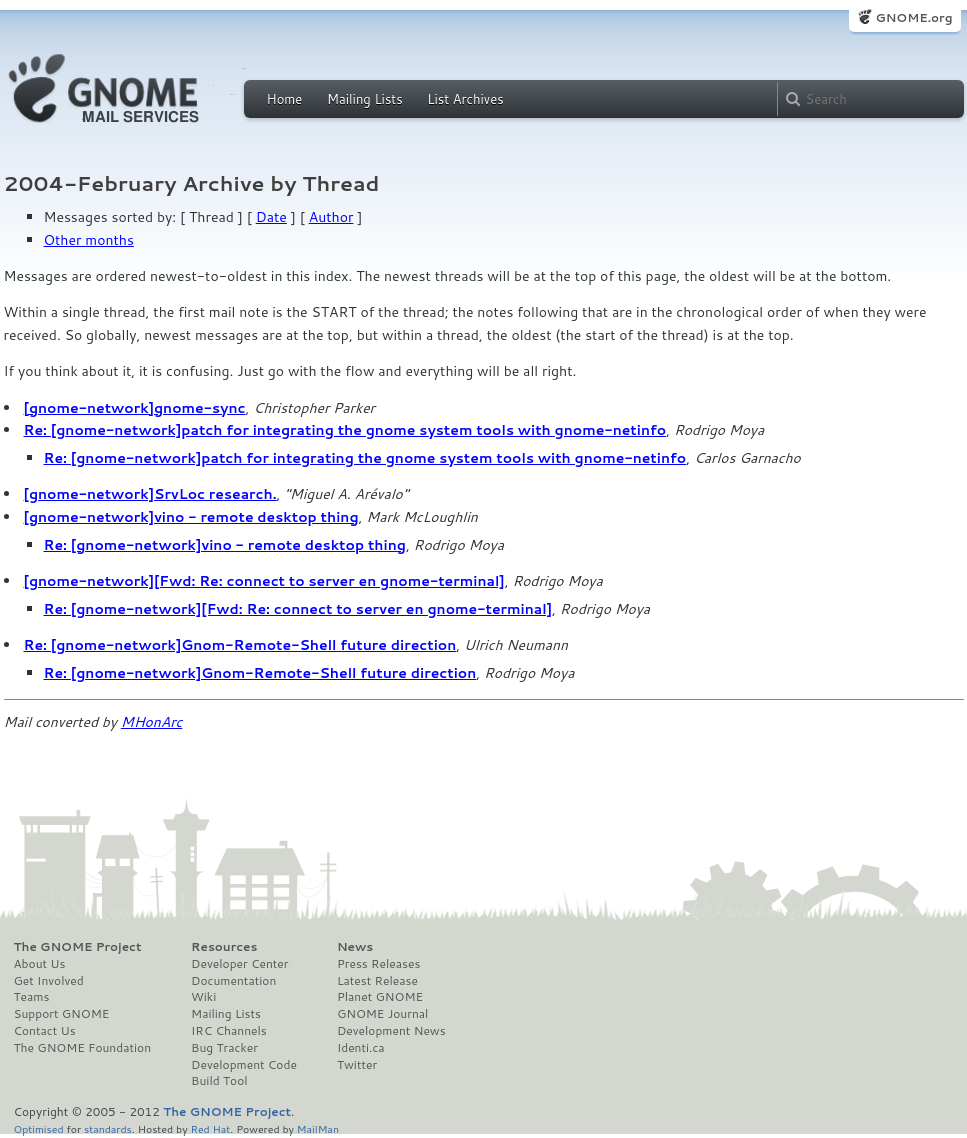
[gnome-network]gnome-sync (135, 408)
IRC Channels (229, 1031)
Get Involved (49, 981)
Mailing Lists (365, 99)
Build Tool (219, 1081)
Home (285, 99)
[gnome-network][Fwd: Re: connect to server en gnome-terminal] (264, 581)
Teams (32, 997)
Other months (89, 240)
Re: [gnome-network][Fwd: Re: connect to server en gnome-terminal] (298, 609)
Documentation (233, 981)
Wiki (203, 997)
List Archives (465, 99)
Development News (391, 1031)
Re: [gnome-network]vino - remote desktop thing (225, 545)
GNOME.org (913, 17)
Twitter (357, 1065)
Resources (224, 947)
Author (331, 217)
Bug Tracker (224, 1048)
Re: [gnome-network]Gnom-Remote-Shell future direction (240, 645)
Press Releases (378, 964)
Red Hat (210, 1128)
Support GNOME (62, 1014)
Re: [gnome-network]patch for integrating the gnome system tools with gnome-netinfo (345, 430)
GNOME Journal (383, 1014)
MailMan (318, 1128)
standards (108, 1128)
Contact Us (45, 1031)
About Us (40, 964)
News (355, 947)
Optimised (39, 1128)
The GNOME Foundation (83, 1048)
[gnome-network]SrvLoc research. (150, 494)
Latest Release (377, 981)
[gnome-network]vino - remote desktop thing (191, 517)
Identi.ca (361, 1048)
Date (271, 217)
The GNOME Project (78, 947)
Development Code (244, 1065)
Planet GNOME (380, 997)
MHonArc (152, 722)
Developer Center (239, 964)
